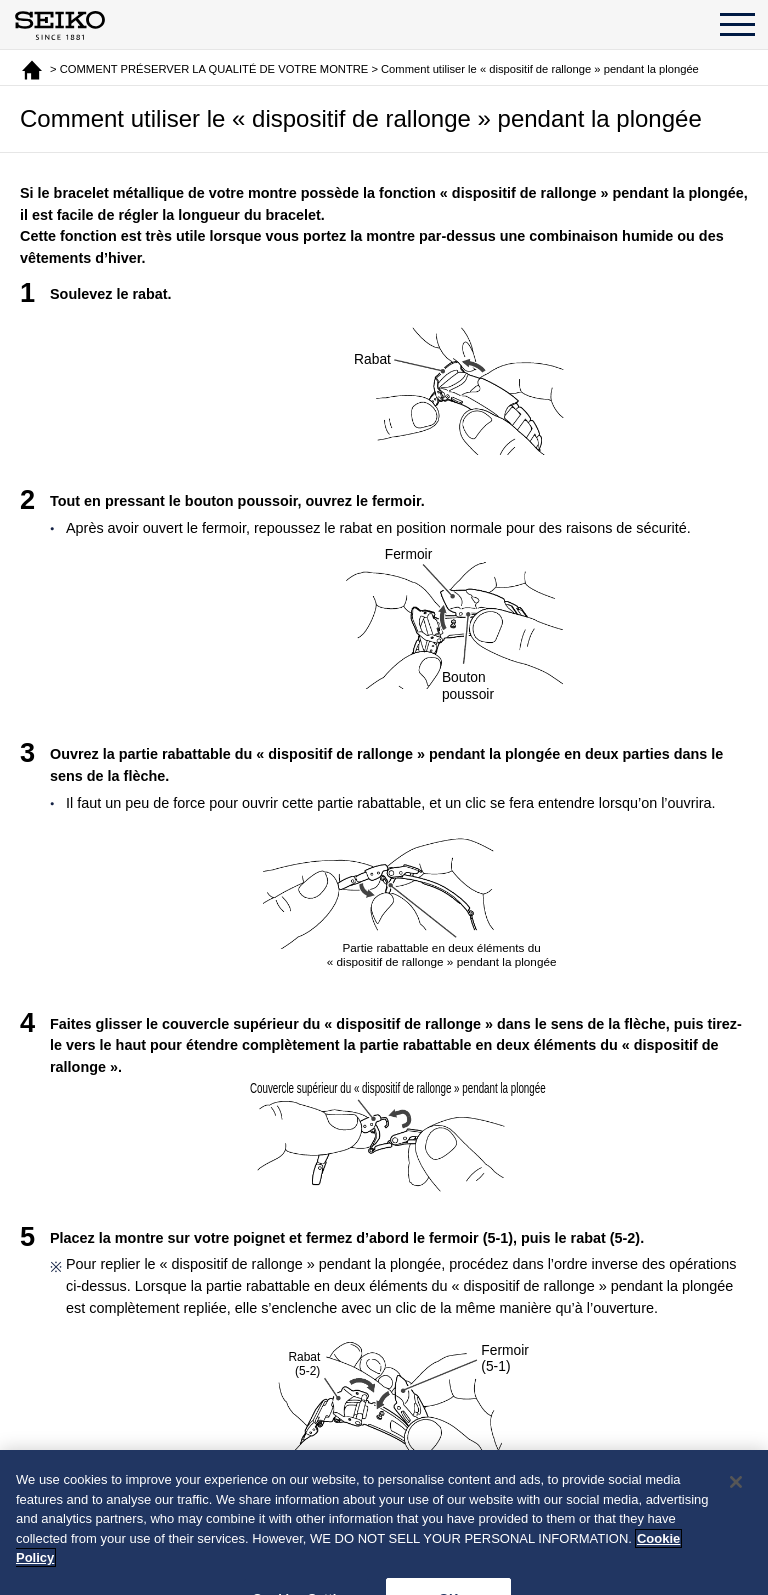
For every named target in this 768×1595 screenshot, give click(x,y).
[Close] (736, 1492)
